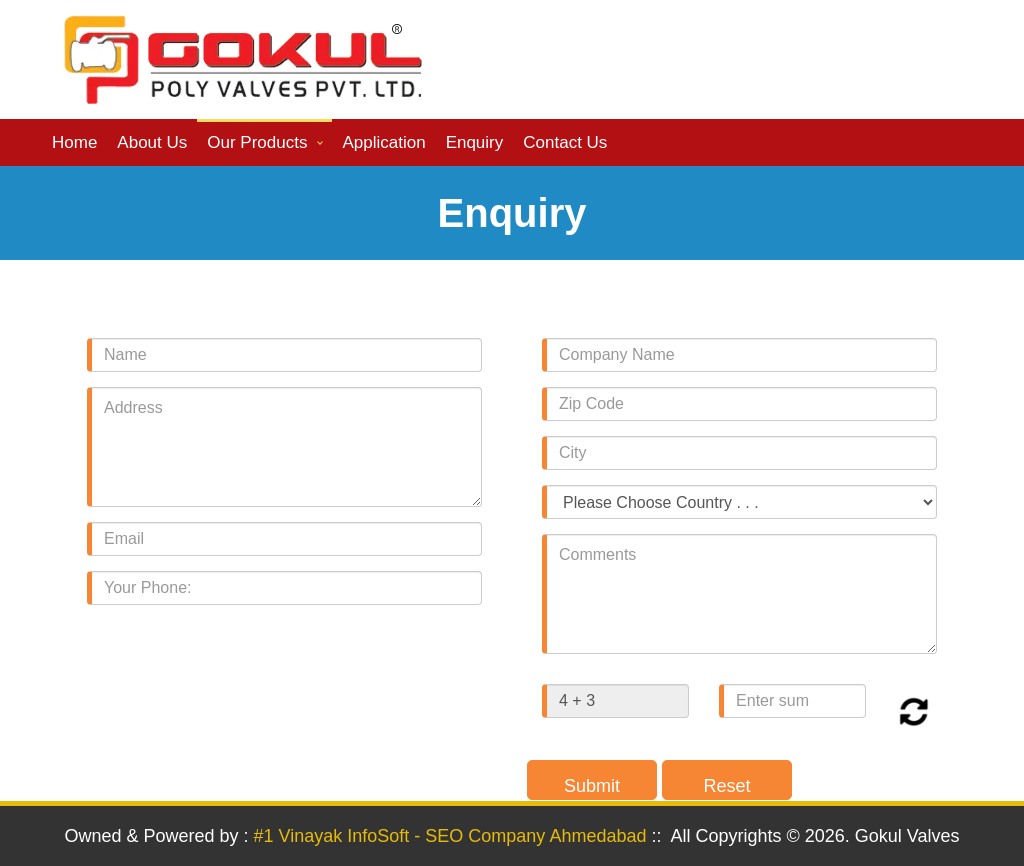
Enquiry (475, 142)
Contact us (565, 142)
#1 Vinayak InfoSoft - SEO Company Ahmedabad (450, 836)
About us (152, 142)
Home (74, 142)
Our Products (257, 142)
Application (383, 142)
